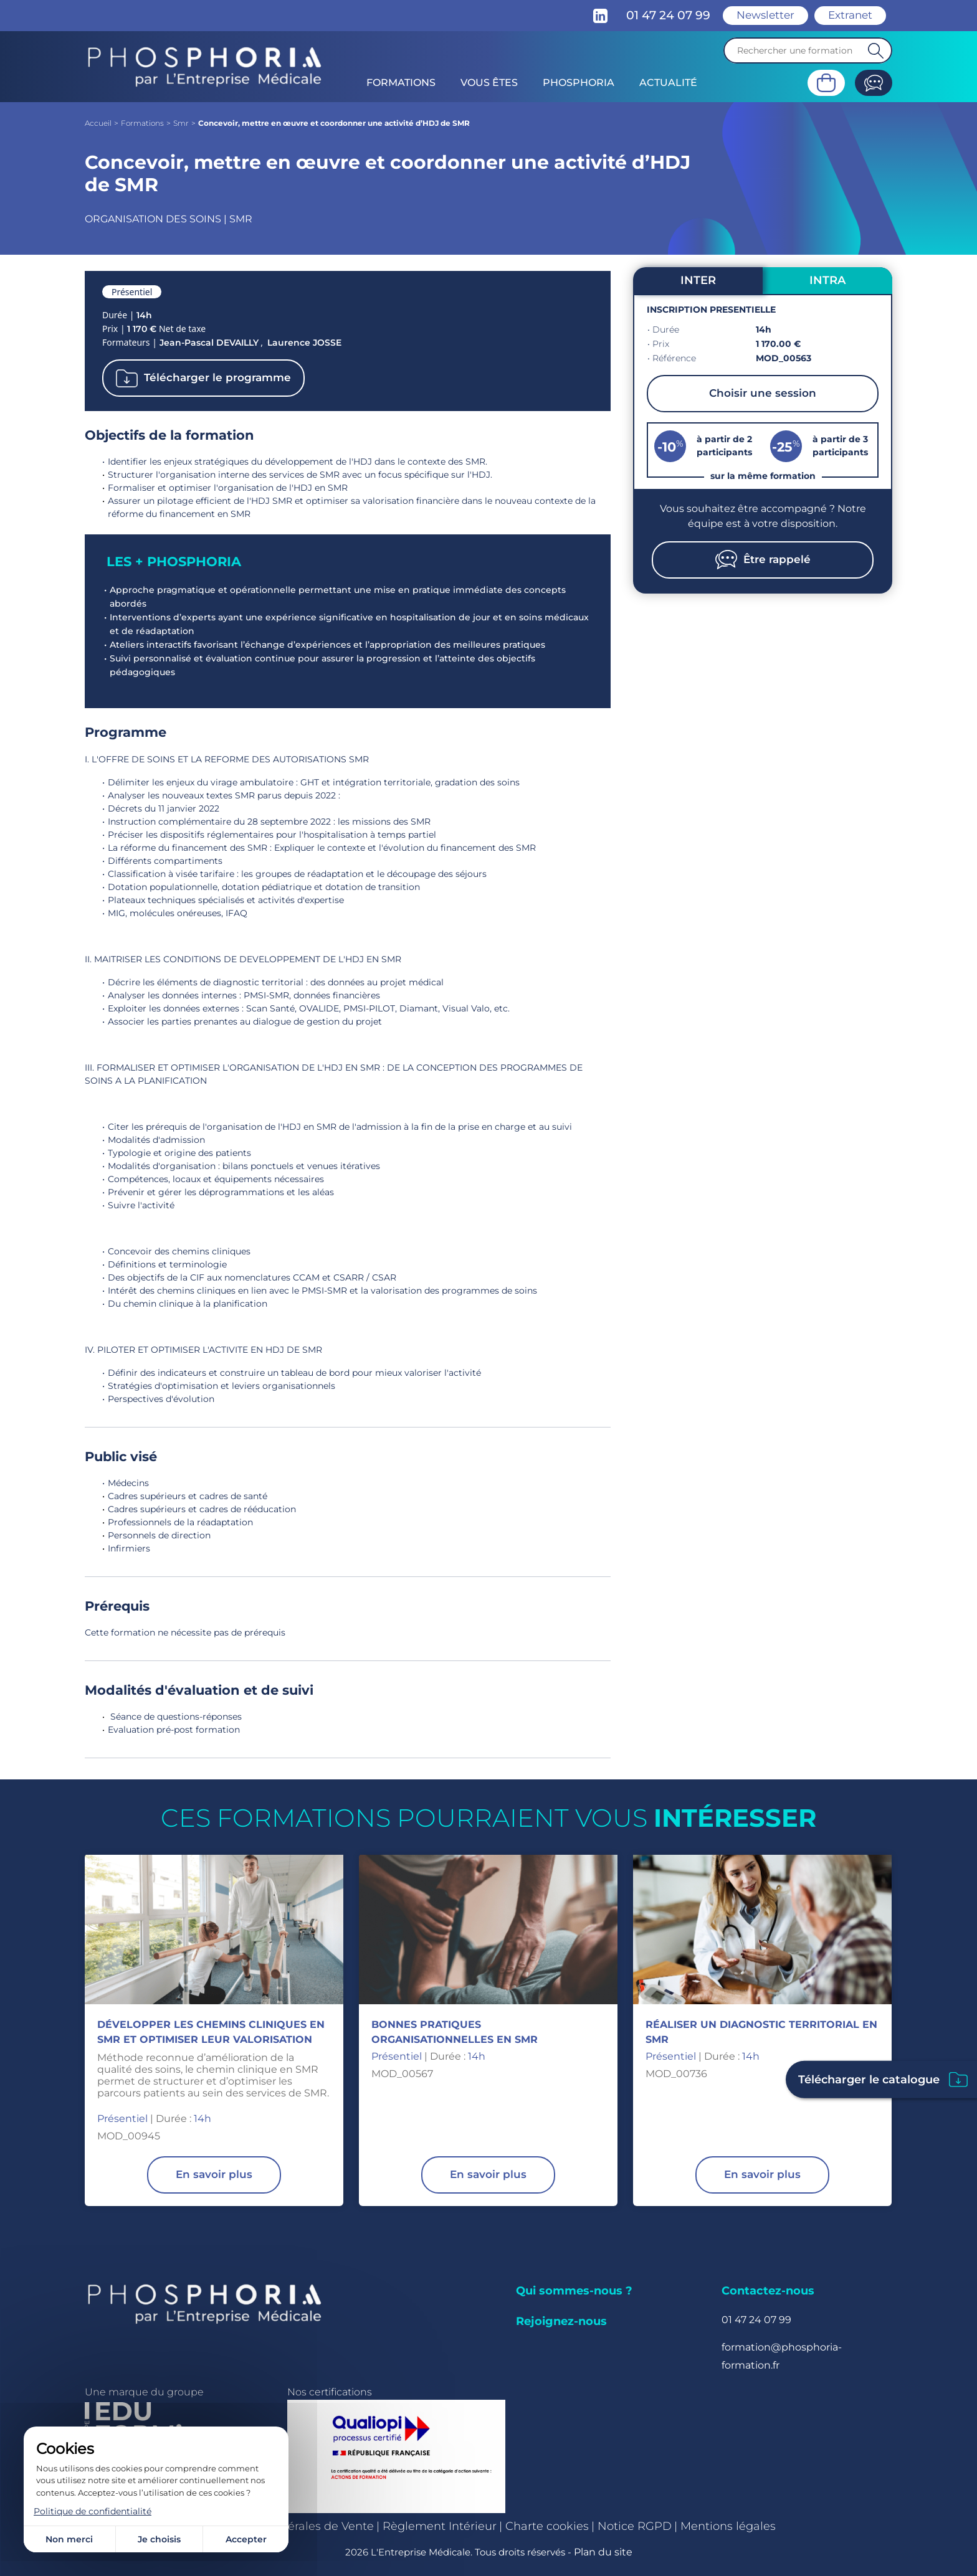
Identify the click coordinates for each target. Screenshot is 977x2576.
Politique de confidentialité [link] (92, 2511)
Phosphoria (578, 82)
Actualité (668, 82)
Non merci (69, 2539)
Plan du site (603, 2552)
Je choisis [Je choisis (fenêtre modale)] (159, 2539)
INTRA (827, 280)
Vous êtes (489, 82)
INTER (698, 280)
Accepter (246, 2539)
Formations (401, 82)
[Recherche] (807, 50)
